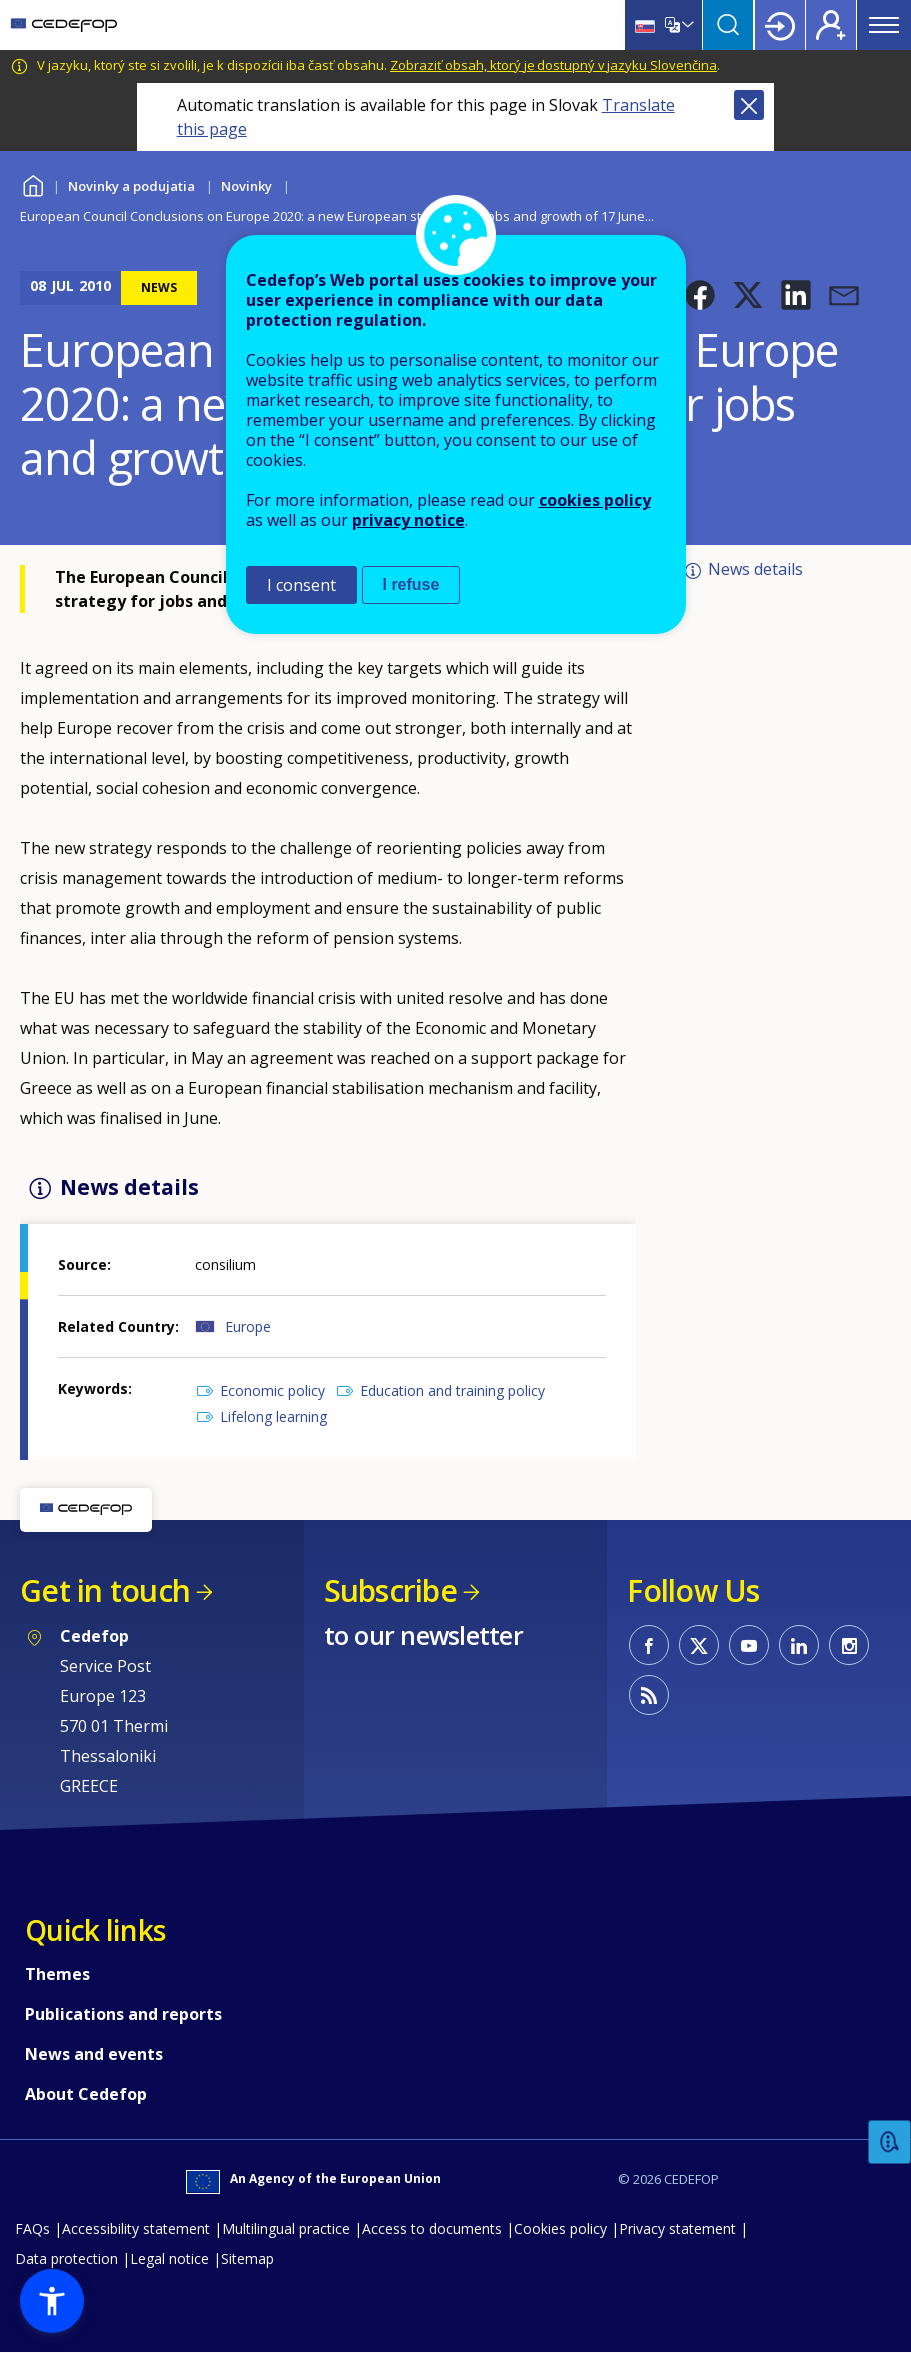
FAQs (32, 2228)
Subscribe (390, 1590)
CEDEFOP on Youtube (749, 1645)
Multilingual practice (286, 2228)
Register (831, 25)
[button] (700, 295)
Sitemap (247, 2258)
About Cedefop (86, 2094)
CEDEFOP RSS (649, 1695)
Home (32, 183)
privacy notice (408, 520)
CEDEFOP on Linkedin (799, 1645)
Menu (884, 25)
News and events (94, 2054)
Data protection (66, 2258)
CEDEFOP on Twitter (699, 1645)
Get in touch (105, 1590)
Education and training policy (452, 1390)
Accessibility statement (136, 2228)
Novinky (246, 186)
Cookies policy (560, 2228)
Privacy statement (677, 2228)
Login (780, 25)
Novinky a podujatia (131, 186)
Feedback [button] (890, 2142)
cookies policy (595, 500)
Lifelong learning (273, 1416)
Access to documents (432, 2228)
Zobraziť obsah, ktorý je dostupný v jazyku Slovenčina (553, 65)
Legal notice (169, 2258)
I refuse (411, 584)
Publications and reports (123, 2014)
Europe (248, 1326)
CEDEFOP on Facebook (649, 1645)
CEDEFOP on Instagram (849, 1645)
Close (749, 105)
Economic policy (272, 1390)
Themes (57, 1974)
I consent (301, 585)
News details (755, 569)
